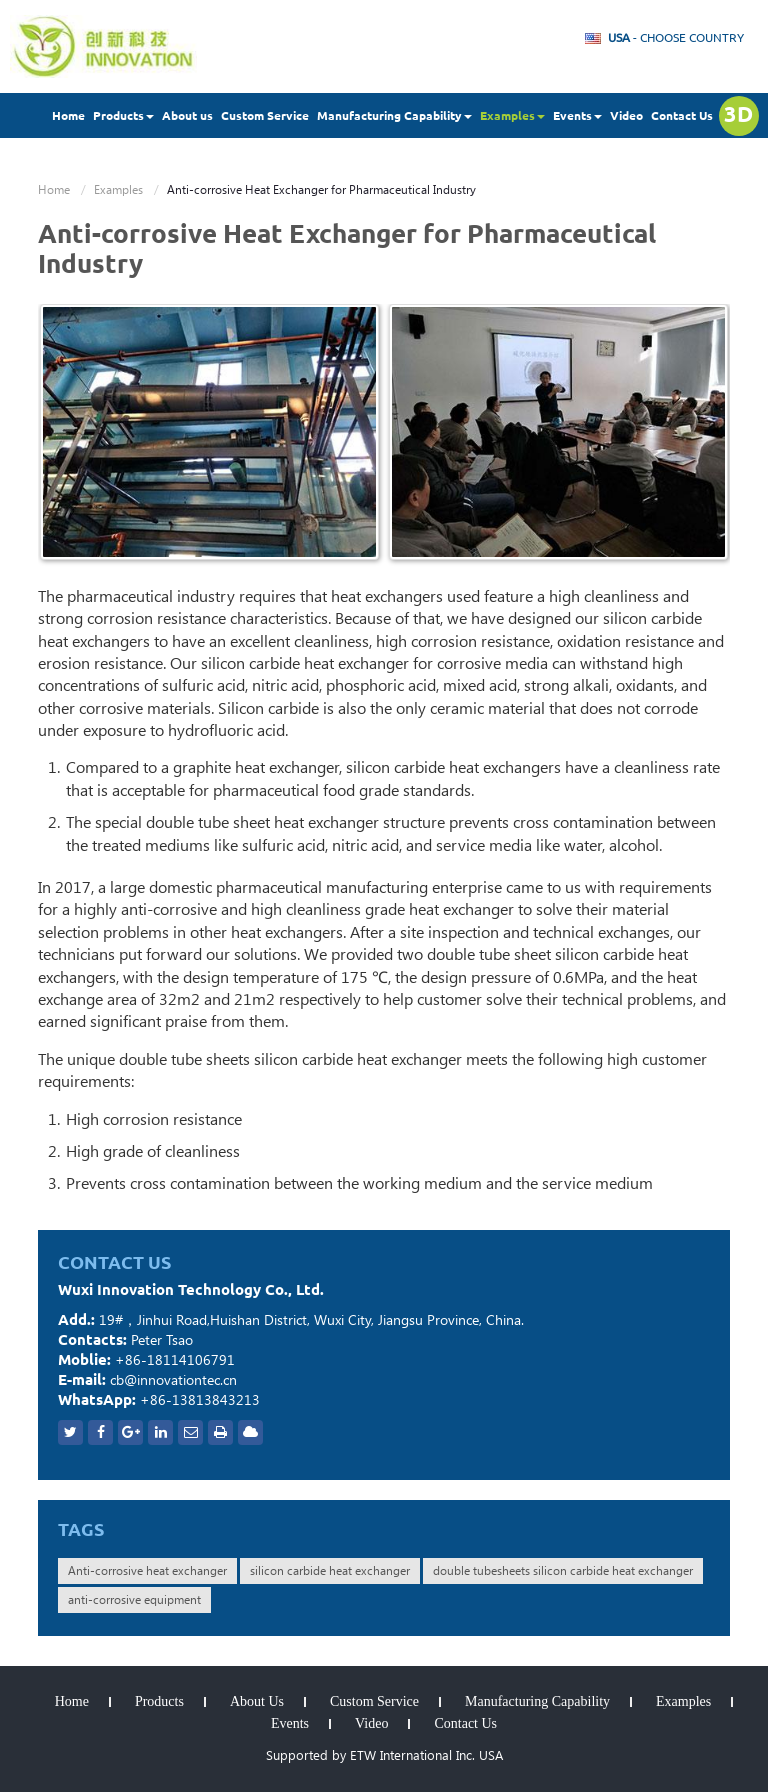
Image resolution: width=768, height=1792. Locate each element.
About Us (257, 1702)
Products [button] (123, 115)
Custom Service (265, 115)
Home (68, 115)
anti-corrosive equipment (134, 1600)
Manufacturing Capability (537, 1702)
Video (626, 115)
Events (290, 1724)
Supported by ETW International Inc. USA (384, 1755)
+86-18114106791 (175, 1360)
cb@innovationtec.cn (173, 1380)
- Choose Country (676, 38)
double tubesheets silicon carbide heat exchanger (563, 1571)
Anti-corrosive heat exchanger (147, 1571)
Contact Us (682, 115)
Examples (118, 190)
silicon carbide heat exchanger (330, 1571)
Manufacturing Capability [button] (394, 115)
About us (187, 115)
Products (159, 1702)
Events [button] (577, 115)
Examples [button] (512, 115)
